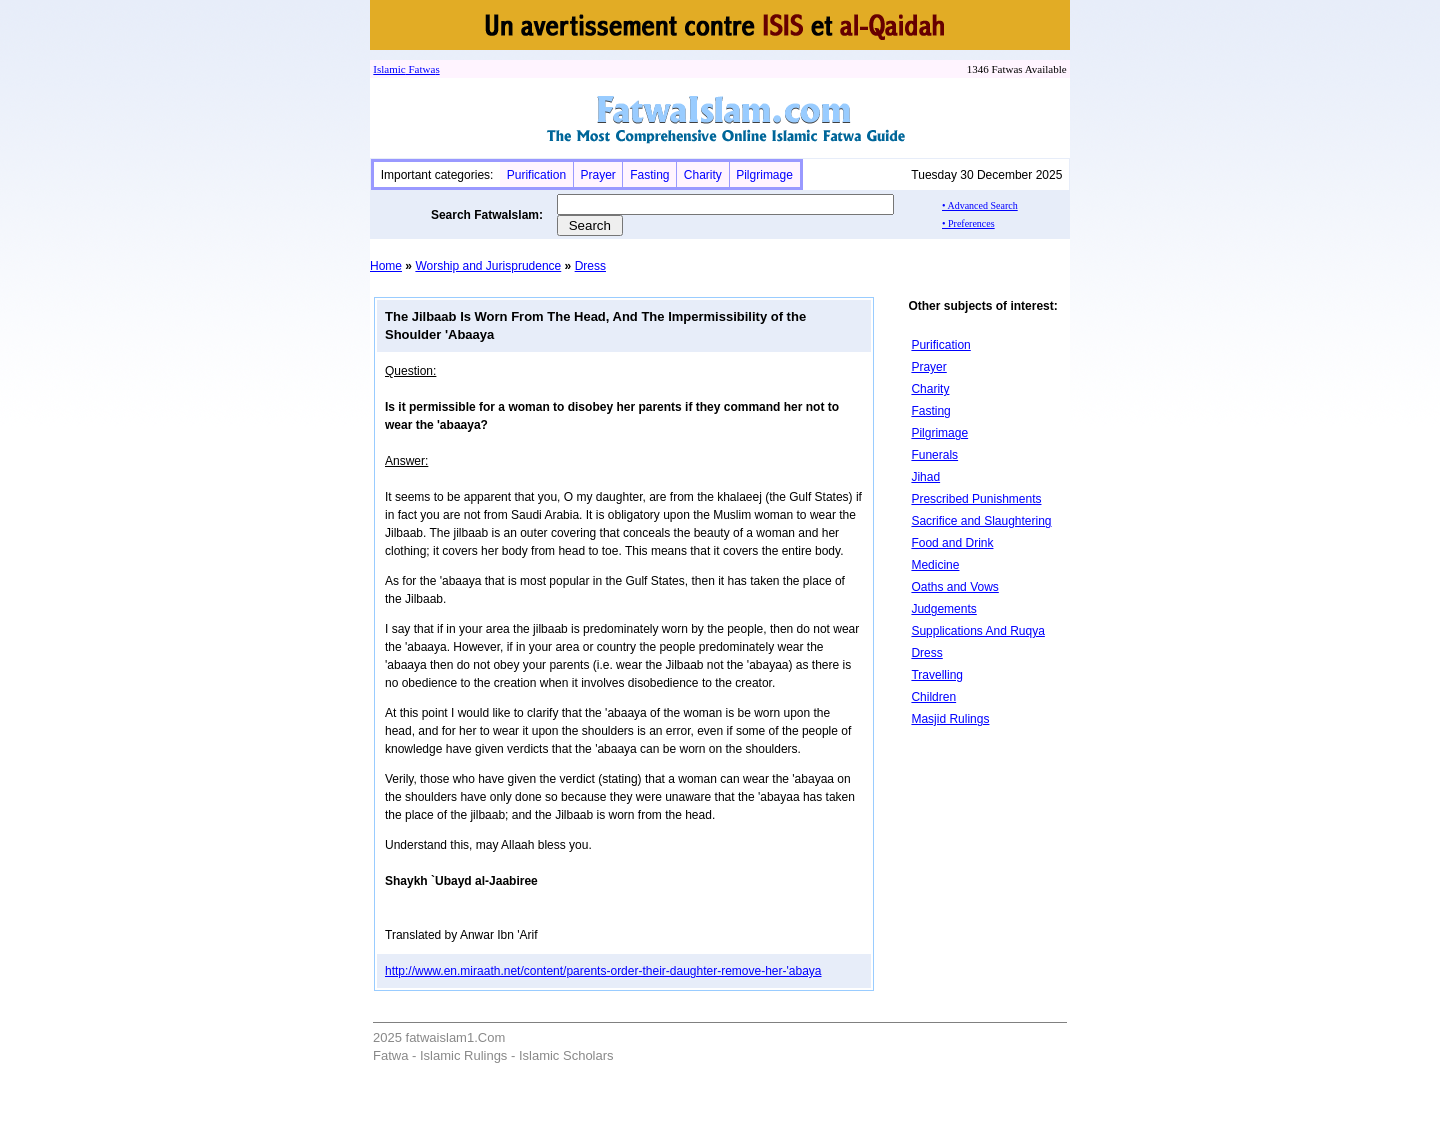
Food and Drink (952, 543)
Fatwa (421, 69)
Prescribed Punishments (976, 499)
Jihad (925, 477)
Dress (590, 266)
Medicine (935, 565)
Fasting (649, 175)
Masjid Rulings (950, 719)
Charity (703, 175)
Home (386, 266)
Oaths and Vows (954, 587)
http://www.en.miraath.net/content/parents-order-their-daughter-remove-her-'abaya (603, 971)
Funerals (934, 455)
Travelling (937, 675)
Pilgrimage (764, 175)
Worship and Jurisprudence (488, 266)
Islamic (389, 69)
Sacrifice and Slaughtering (981, 521)
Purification (536, 175)
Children (933, 697)
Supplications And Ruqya (977, 631)
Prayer (597, 175)
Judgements (943, 609)
